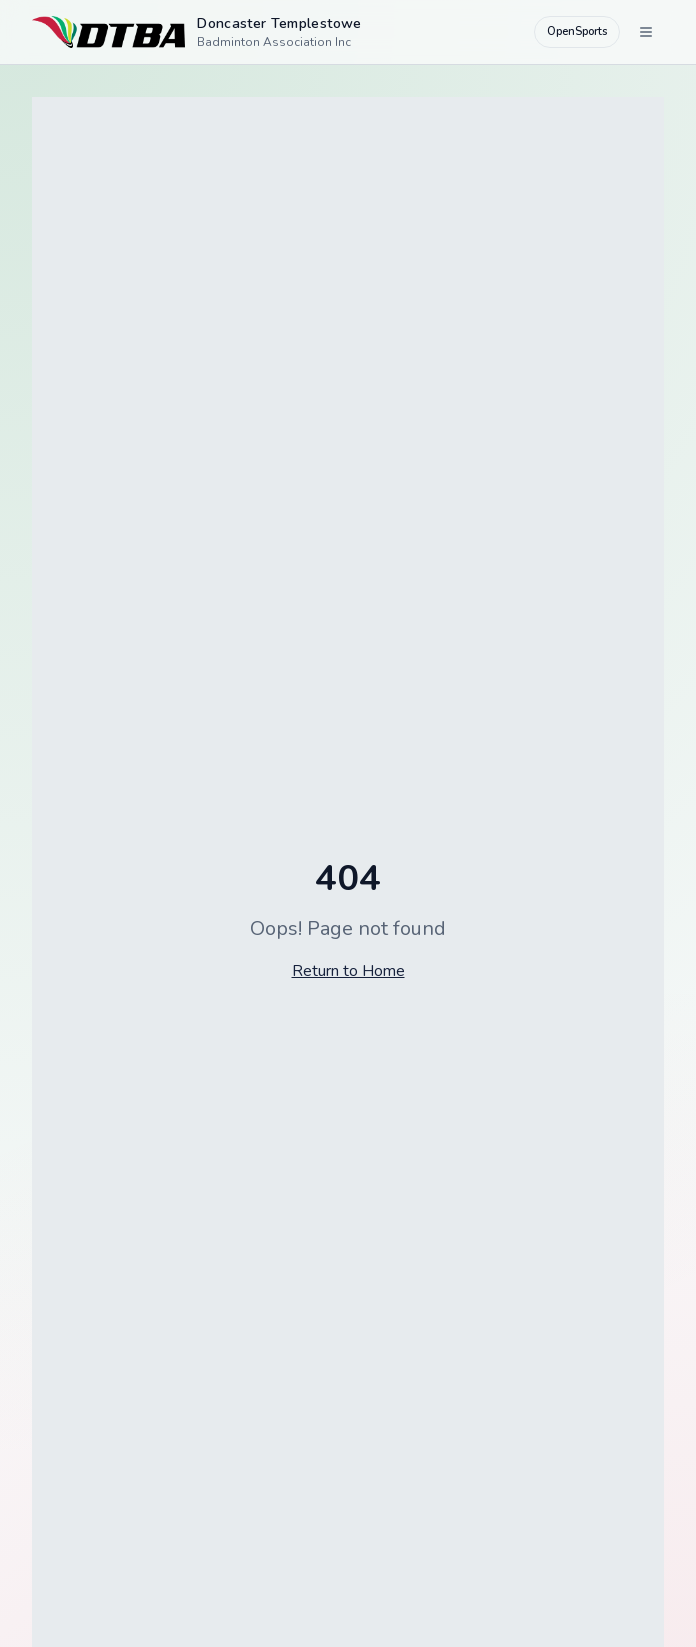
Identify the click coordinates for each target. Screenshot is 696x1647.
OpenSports (577, 31)
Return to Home (348, 971)
